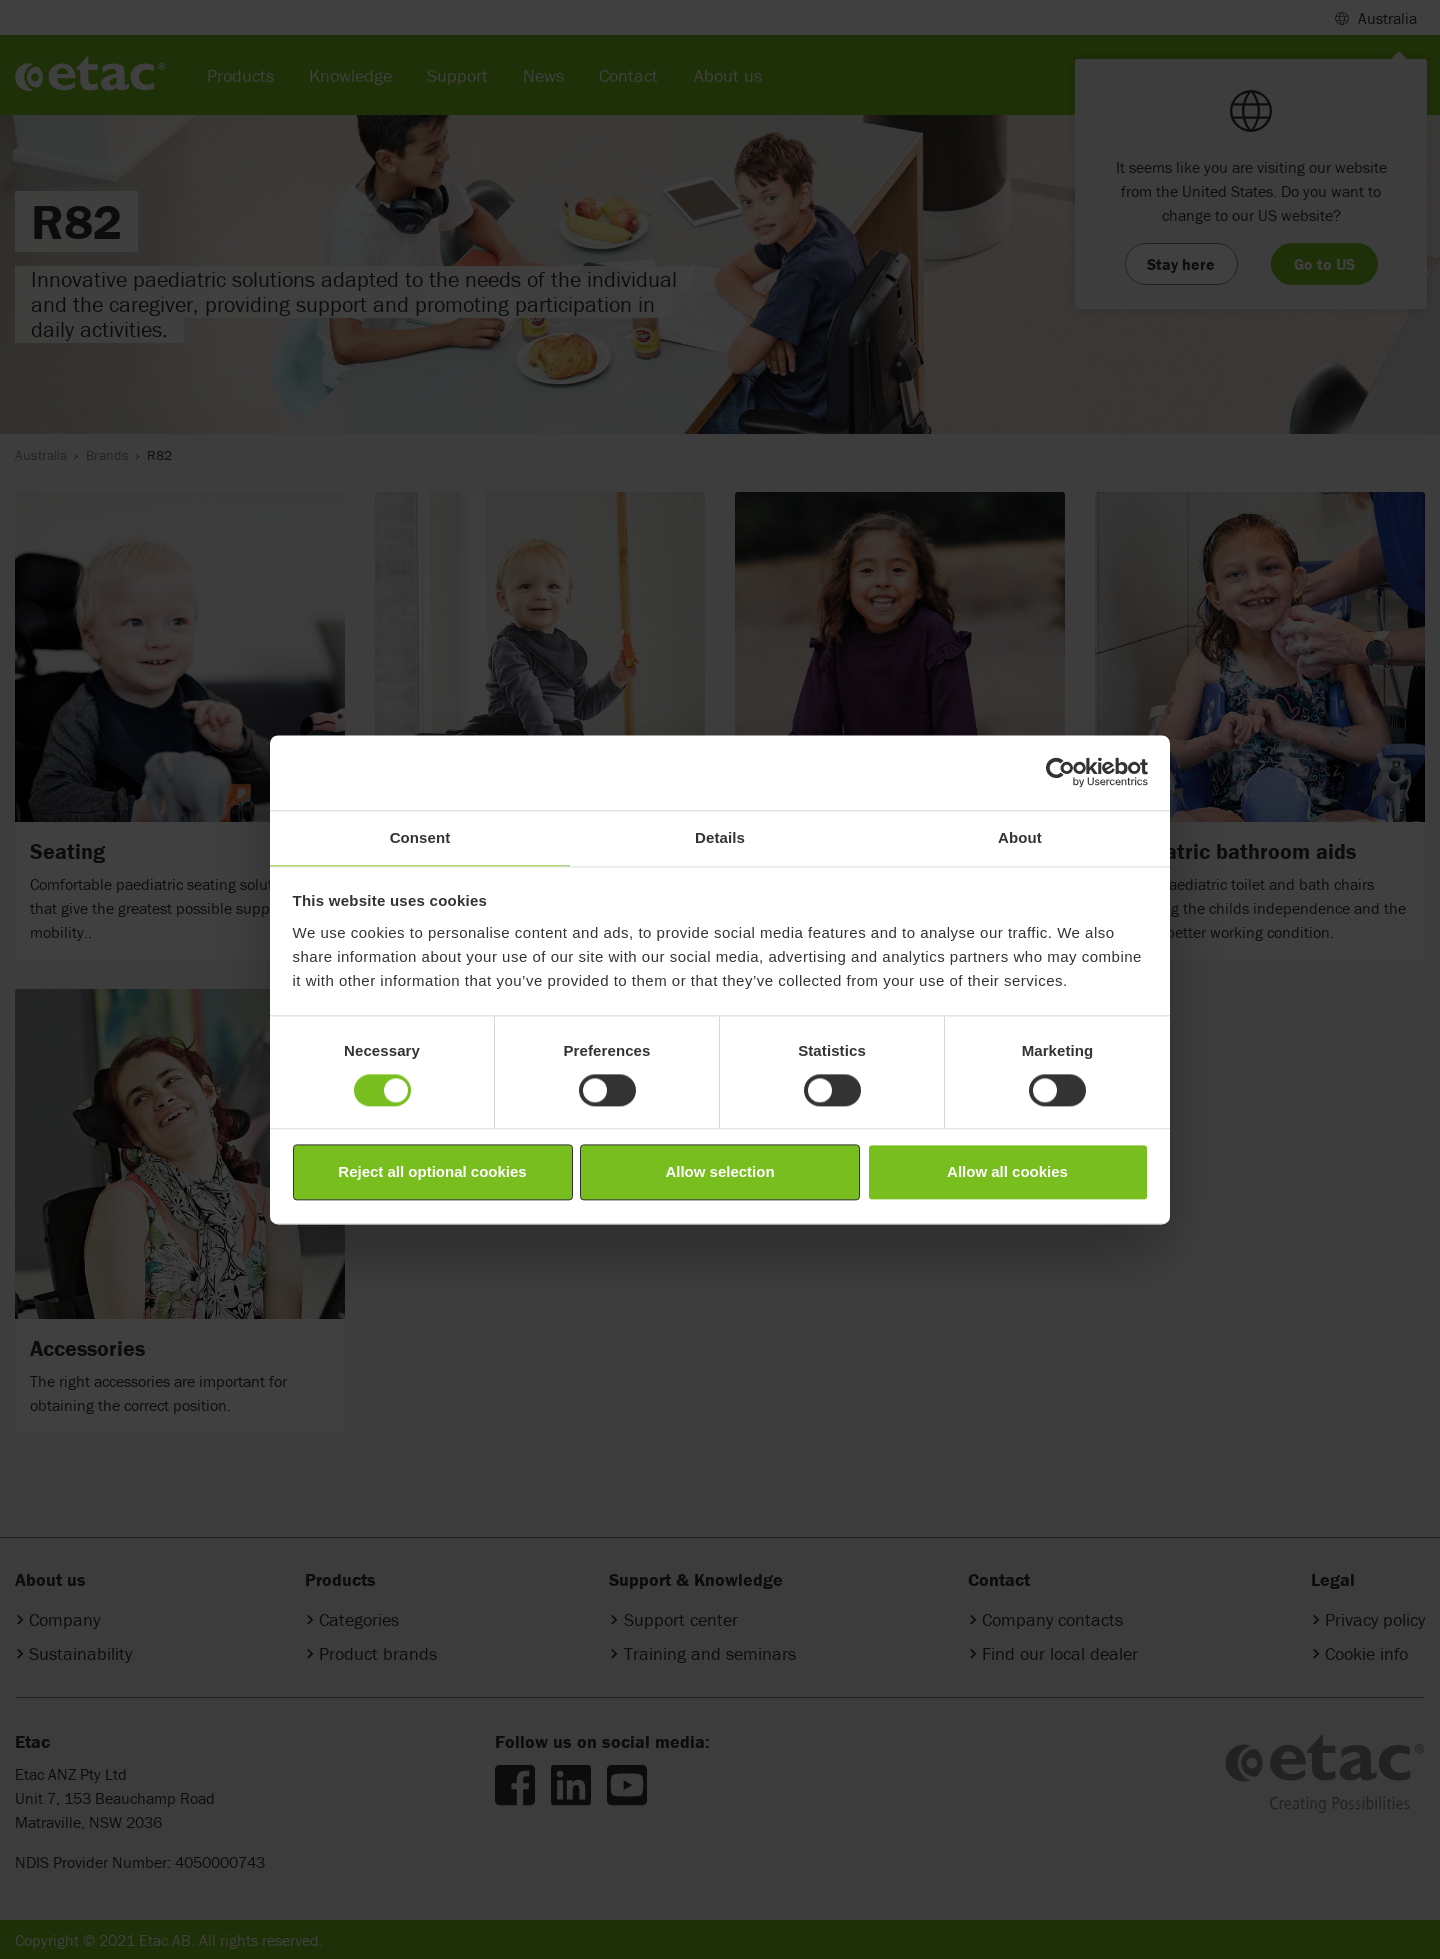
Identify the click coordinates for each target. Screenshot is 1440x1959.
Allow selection (719, 1172)
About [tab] (1020, 837)
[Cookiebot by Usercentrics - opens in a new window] (1060, 772)
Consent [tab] (420, 837)
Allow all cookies (1007, 1172)
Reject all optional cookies (432, 1172)
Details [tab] (720, 837)
